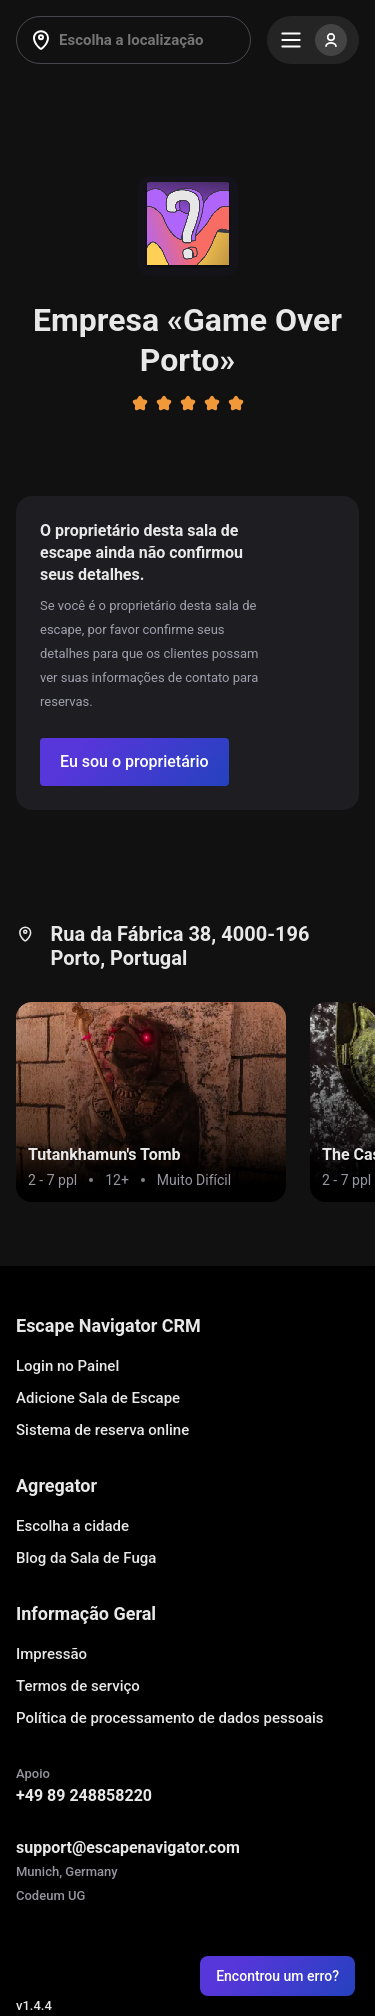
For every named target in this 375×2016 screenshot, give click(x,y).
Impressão (51, 1654)
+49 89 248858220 (84, 1795)
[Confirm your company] (134, 762)
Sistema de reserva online (102, 1430)
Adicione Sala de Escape (98, 1398)
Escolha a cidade (72, 1526)
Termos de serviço (78, 1686)
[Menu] (313, 40)
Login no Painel (67, 1366)
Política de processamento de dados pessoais (170, 1718)
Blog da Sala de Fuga (86, 1558)
